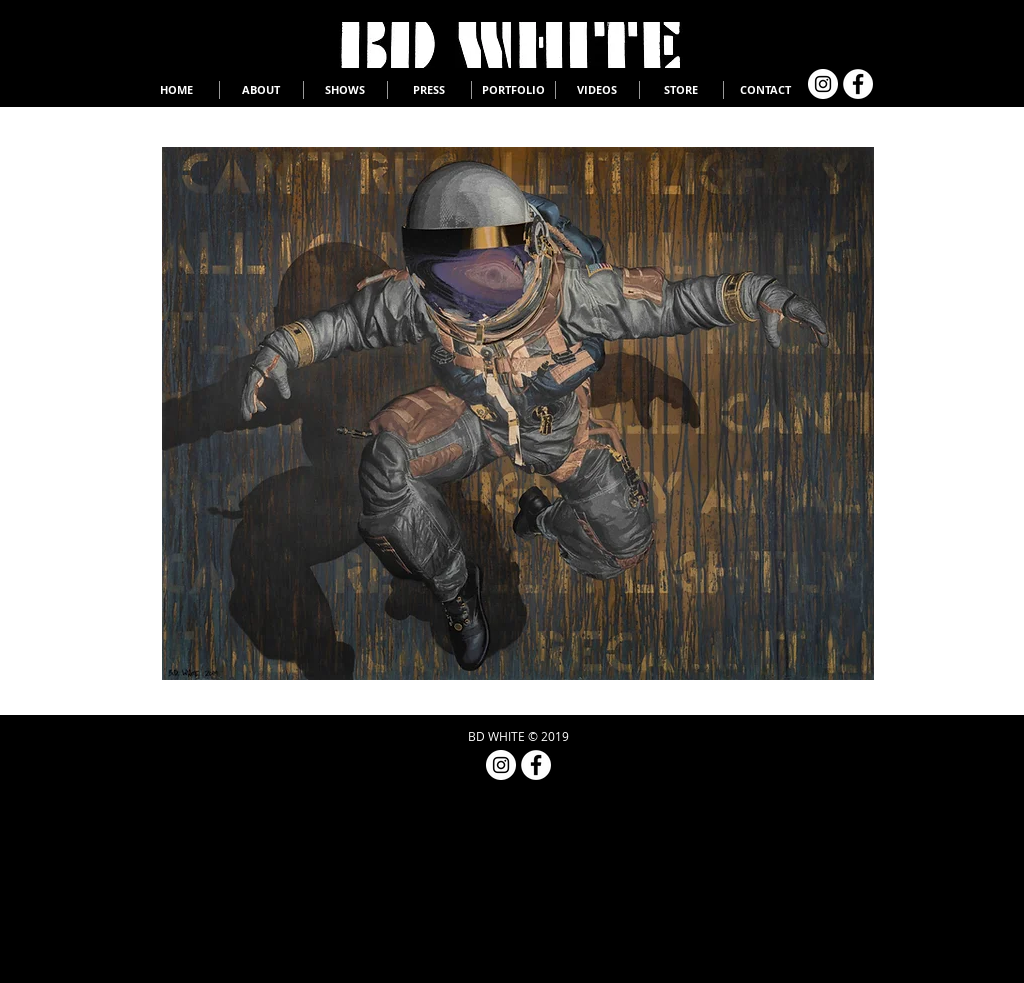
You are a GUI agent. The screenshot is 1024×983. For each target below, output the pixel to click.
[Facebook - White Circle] (858, 84)
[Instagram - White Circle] (823, 84)
